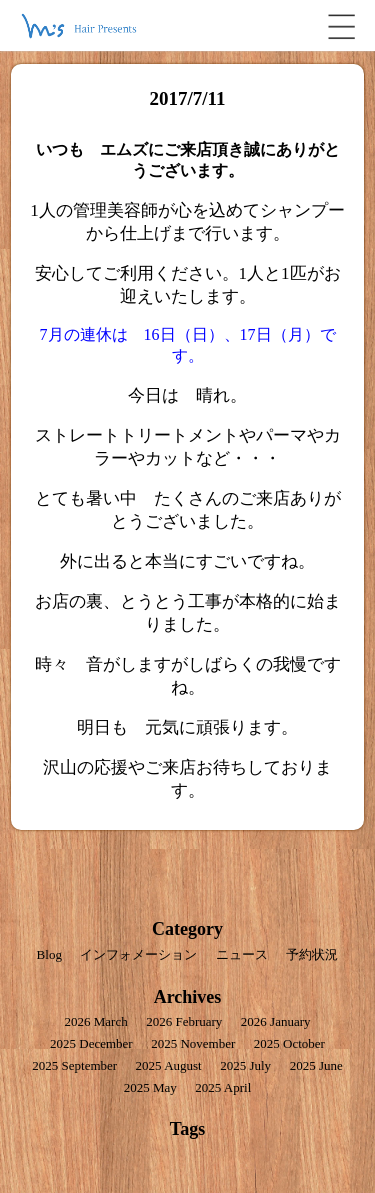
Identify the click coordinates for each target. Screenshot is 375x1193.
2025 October (289, 1043)
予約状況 (312, 954)
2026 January (276, 1021)
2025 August (169, 1065)
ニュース (242, 954)
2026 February (184, 1021)
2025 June (316, 1065)
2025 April (223, 1087)
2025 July (245, 1065)
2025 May (150, 1087)
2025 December (91, 1043)
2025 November (193, 1043)
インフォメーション (138, 954)
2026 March (95, 1021)
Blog (49, 954)
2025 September (74, 1065)
